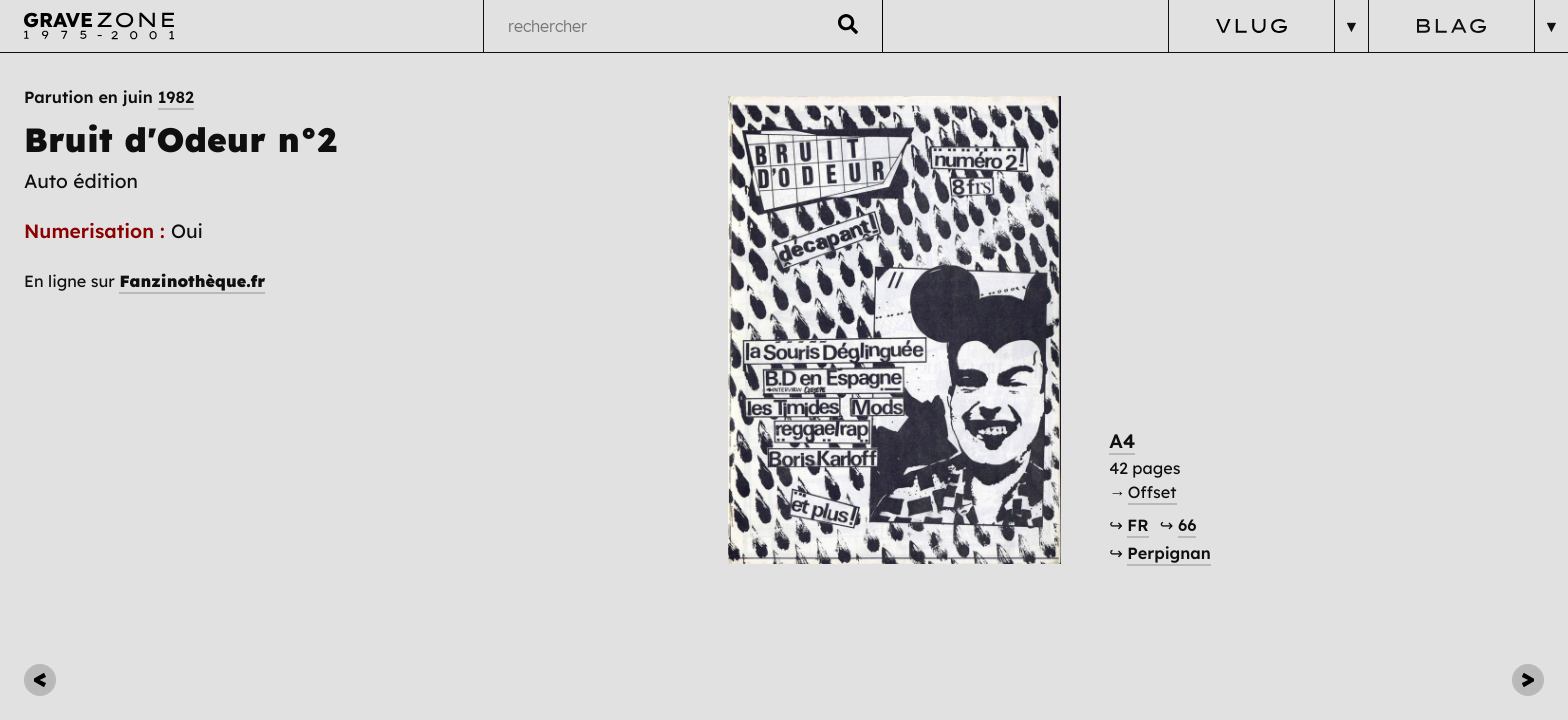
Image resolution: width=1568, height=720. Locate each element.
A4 (1122, 441)
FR (1137, 526)
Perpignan (1168, 554)
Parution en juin (109, 98)
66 (1187, 526)
